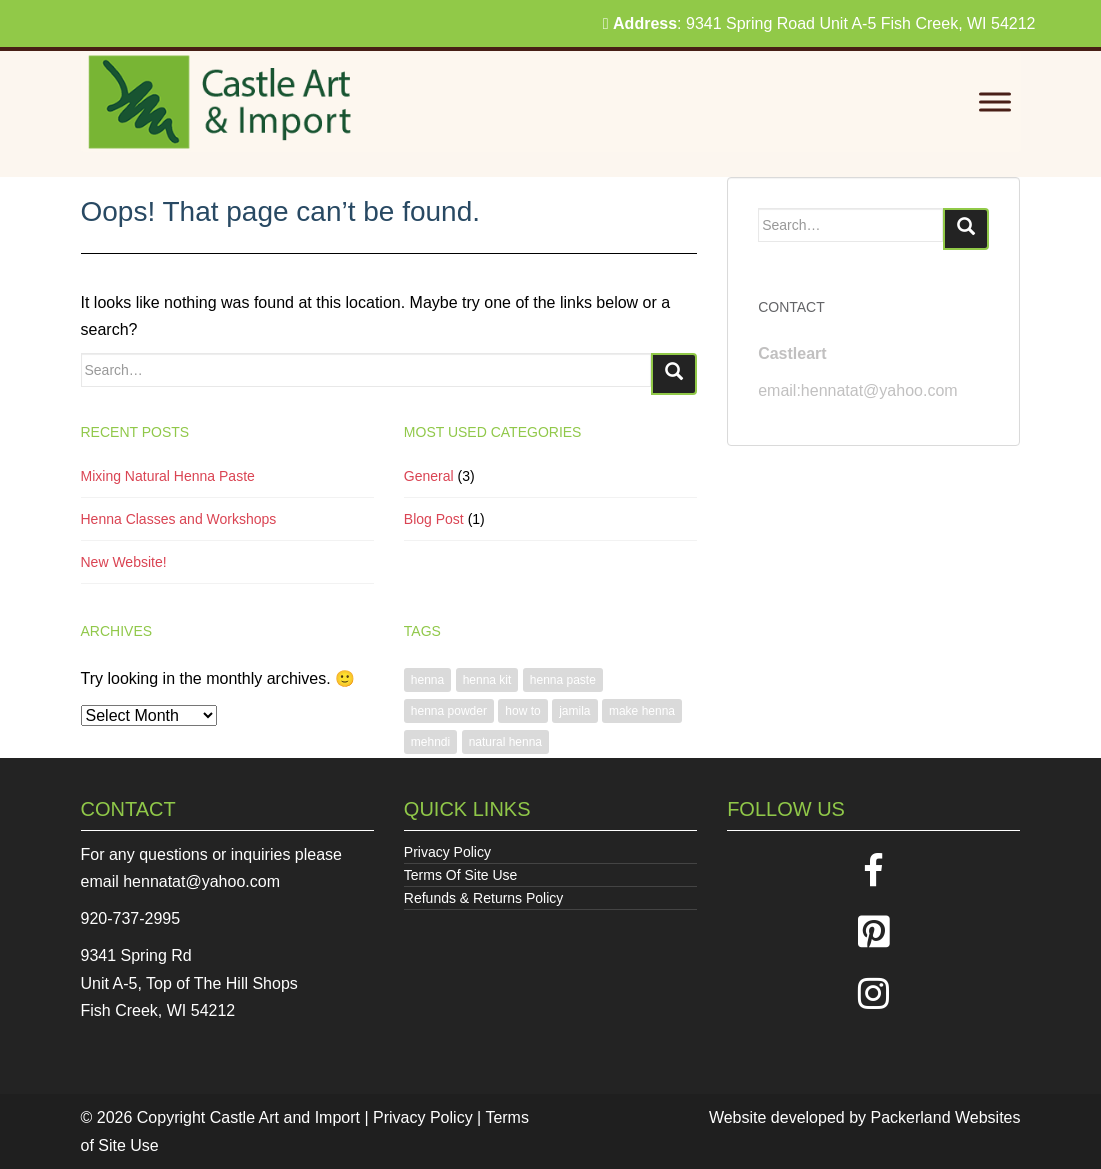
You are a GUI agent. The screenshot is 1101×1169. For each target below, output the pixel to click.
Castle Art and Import (285, 1117)
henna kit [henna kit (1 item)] (487, 680)
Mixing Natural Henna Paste (168, 476)
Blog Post (434, 519)
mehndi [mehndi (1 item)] (430, 742)
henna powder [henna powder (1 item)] (449, 711)
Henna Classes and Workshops (179, 519)
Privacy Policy (447, 852)
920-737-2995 (131, 918)
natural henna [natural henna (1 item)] (505, 742)
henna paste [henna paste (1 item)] (563, 680)
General (429, 476)
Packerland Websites (946, 1117)
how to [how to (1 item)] (522, 711)
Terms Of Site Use (461, 875)
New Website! (124, 562)
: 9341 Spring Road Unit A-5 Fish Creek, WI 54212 (819, 23)
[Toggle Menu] (995, 102)
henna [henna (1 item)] (427, 680)
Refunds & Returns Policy (484, 898)
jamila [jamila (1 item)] (574, 711)
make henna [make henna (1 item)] (642, 711)
